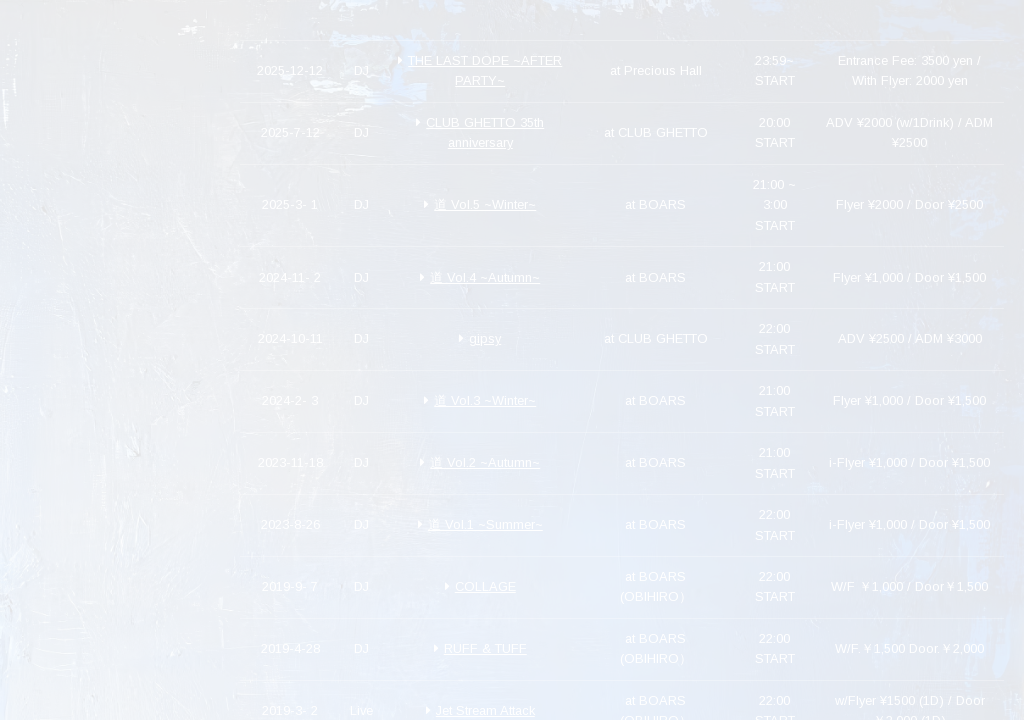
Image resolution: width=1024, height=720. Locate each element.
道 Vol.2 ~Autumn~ (480, 462)
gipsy (480, 338)
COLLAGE (480, 586)
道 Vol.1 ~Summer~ (480, 524)
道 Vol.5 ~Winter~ (480, 204)
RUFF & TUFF (480, 648)
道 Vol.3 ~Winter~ (480, 400)
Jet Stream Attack (480, 710)
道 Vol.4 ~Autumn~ (480, 277)
